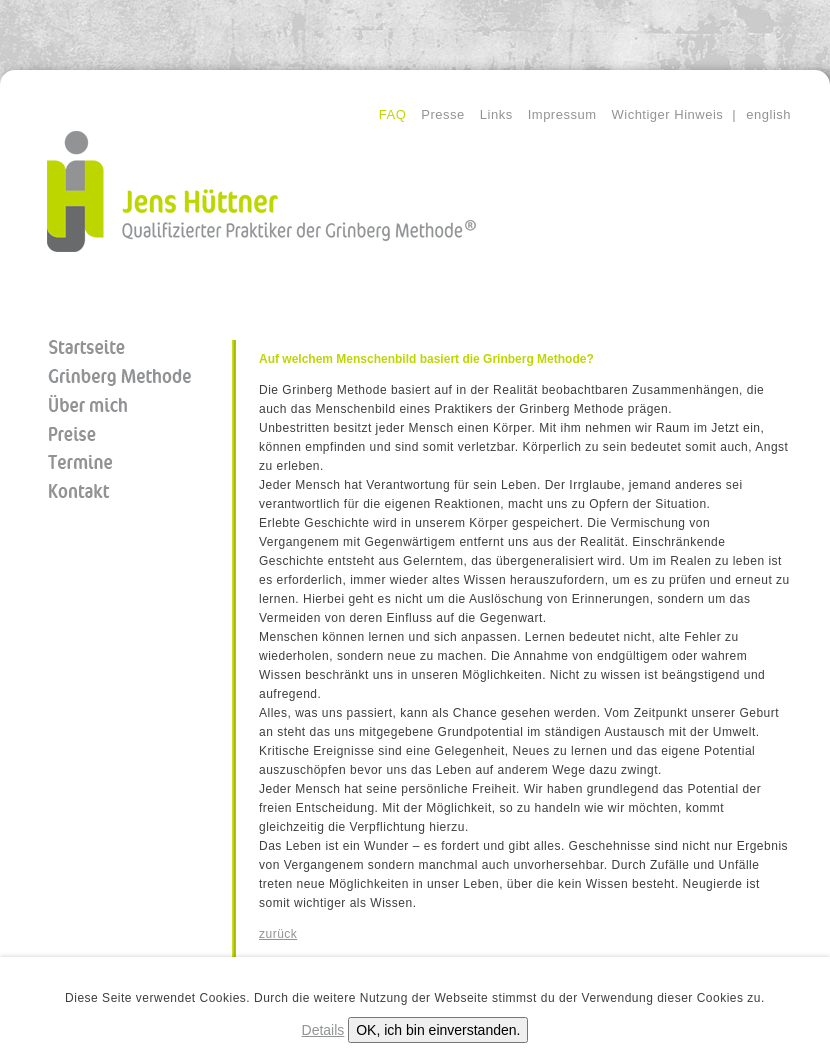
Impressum (562, 114)
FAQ (393, 114)
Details (323, 1030)
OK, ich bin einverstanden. (438, 1030)
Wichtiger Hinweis (667, 114)
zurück (278, 934)
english (768, 114)
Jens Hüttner (261, 191)
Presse (442, 114)
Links (496, 114)
